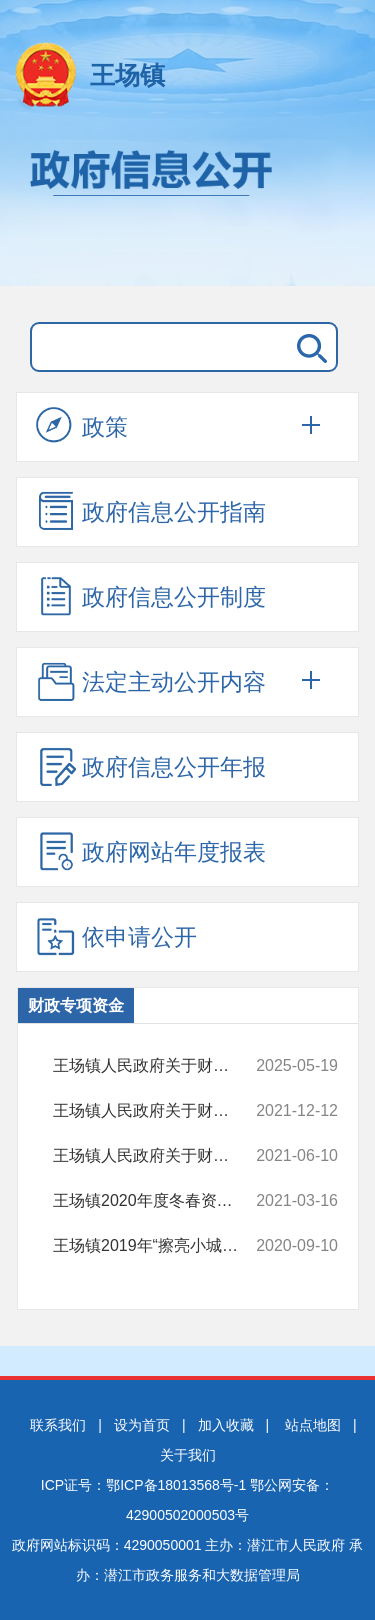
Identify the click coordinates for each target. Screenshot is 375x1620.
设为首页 (142, 1425)
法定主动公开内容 (151, 681)
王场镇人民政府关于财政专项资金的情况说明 (158, 1066)
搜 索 (308, 347)
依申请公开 (116, 936)
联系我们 (58, 1425)
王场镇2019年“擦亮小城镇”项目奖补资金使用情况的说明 (158, 1246)
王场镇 (127, 75)
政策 (82, 426)
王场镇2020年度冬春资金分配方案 (158, 1201)
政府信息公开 (187, 208)
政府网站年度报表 (151, 851)
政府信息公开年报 (151, 766)
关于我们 (188, 1455)
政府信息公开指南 (151, 511)
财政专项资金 (76, 1005)
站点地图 (313, 1425)
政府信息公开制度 (151, 596)
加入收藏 (226, 1425)
